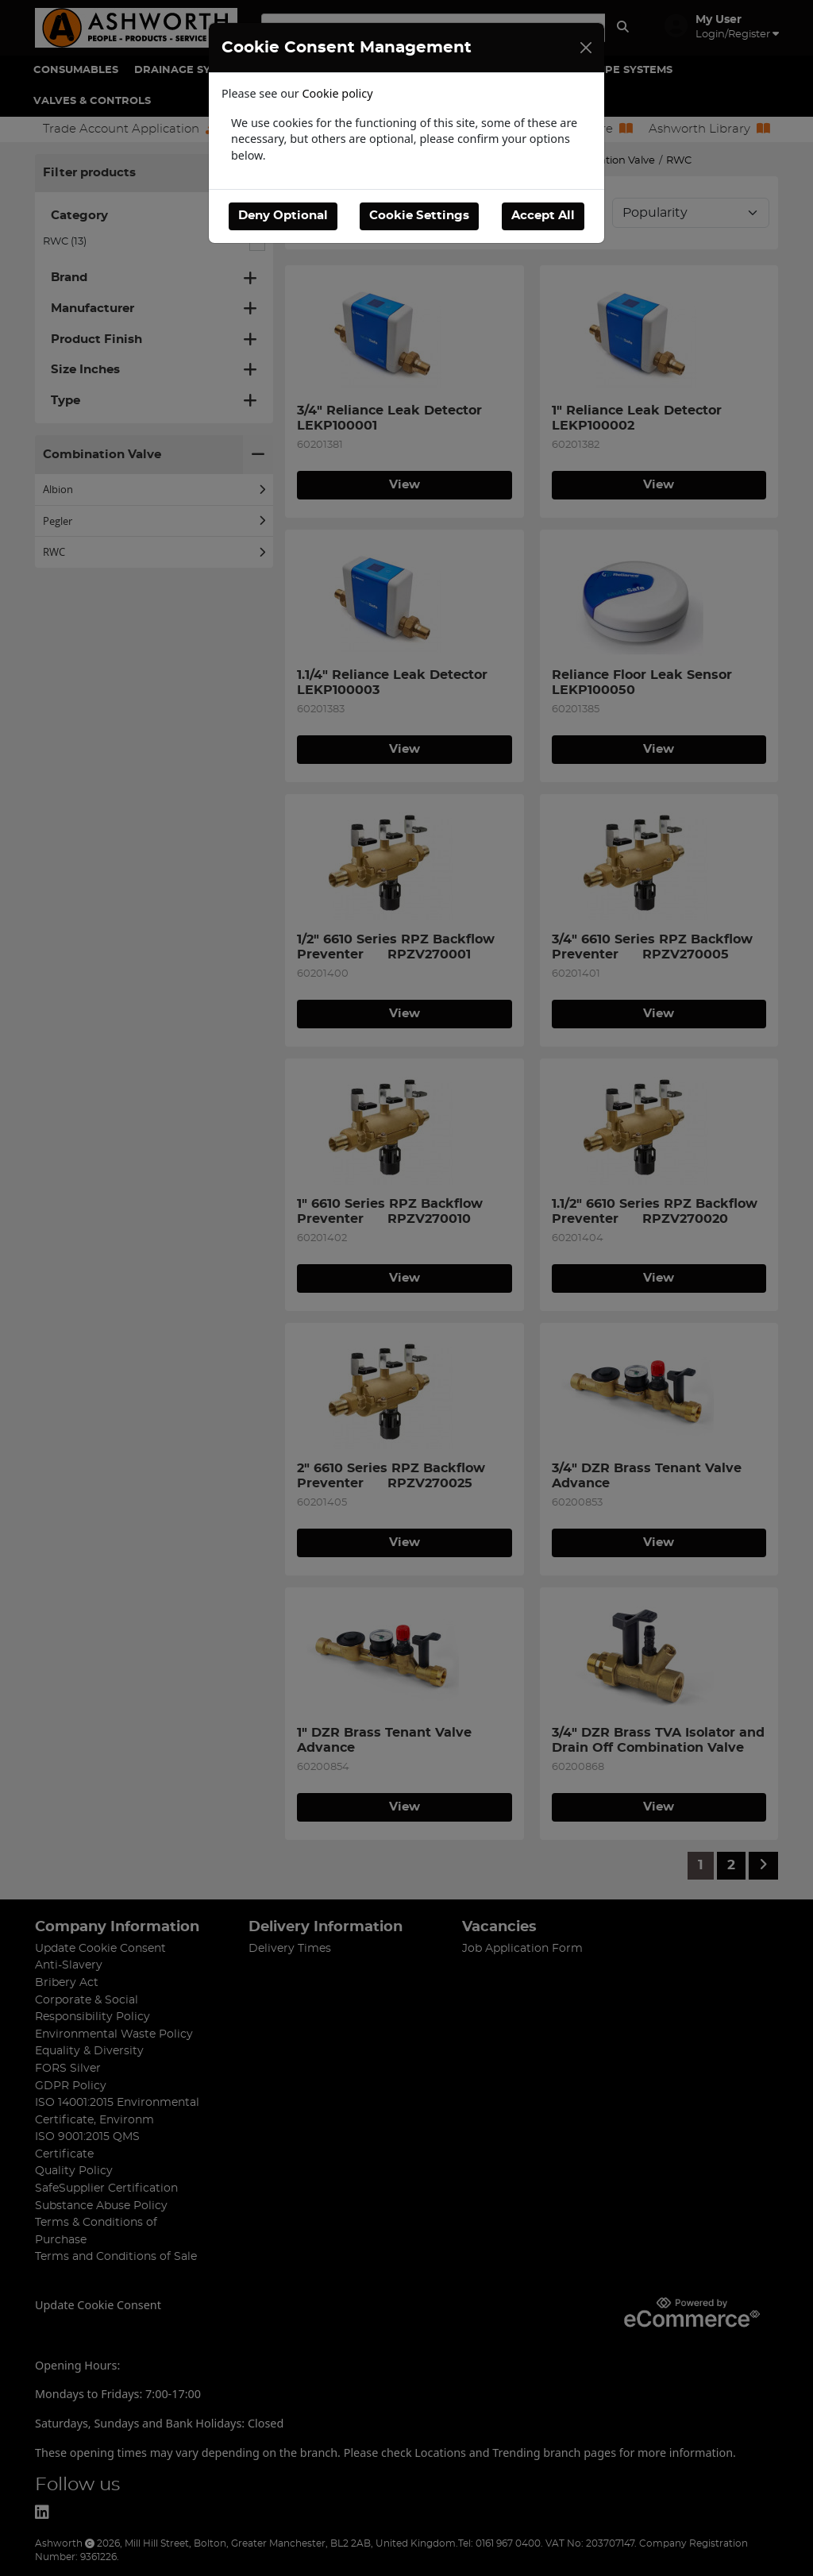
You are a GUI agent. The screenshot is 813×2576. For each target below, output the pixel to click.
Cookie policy (337, 93)
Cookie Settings (419, 216)
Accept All (543, 216)
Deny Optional (283, 216)
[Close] (586, 48)
